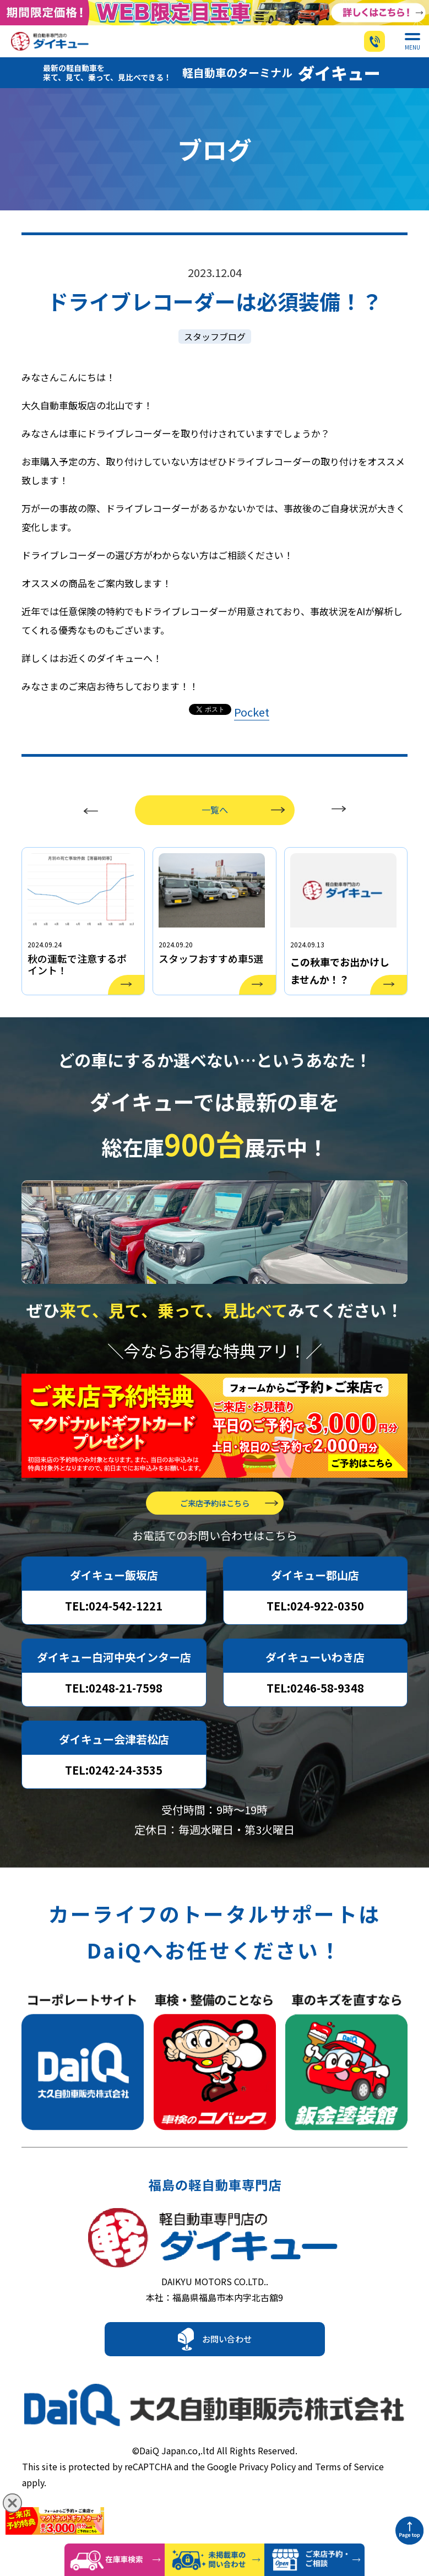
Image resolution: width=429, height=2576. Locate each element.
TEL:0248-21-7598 (113, 1710)
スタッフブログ (215, 344)
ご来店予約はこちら (214, 1525)
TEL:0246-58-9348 (315, 1710)
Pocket (251, 720)
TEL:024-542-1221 (113, 1628)
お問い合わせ (227, 2372)
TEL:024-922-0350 (315, 1628)
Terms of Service (349, 2491)
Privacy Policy (267, 2491)
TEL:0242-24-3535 (113, 1793)
